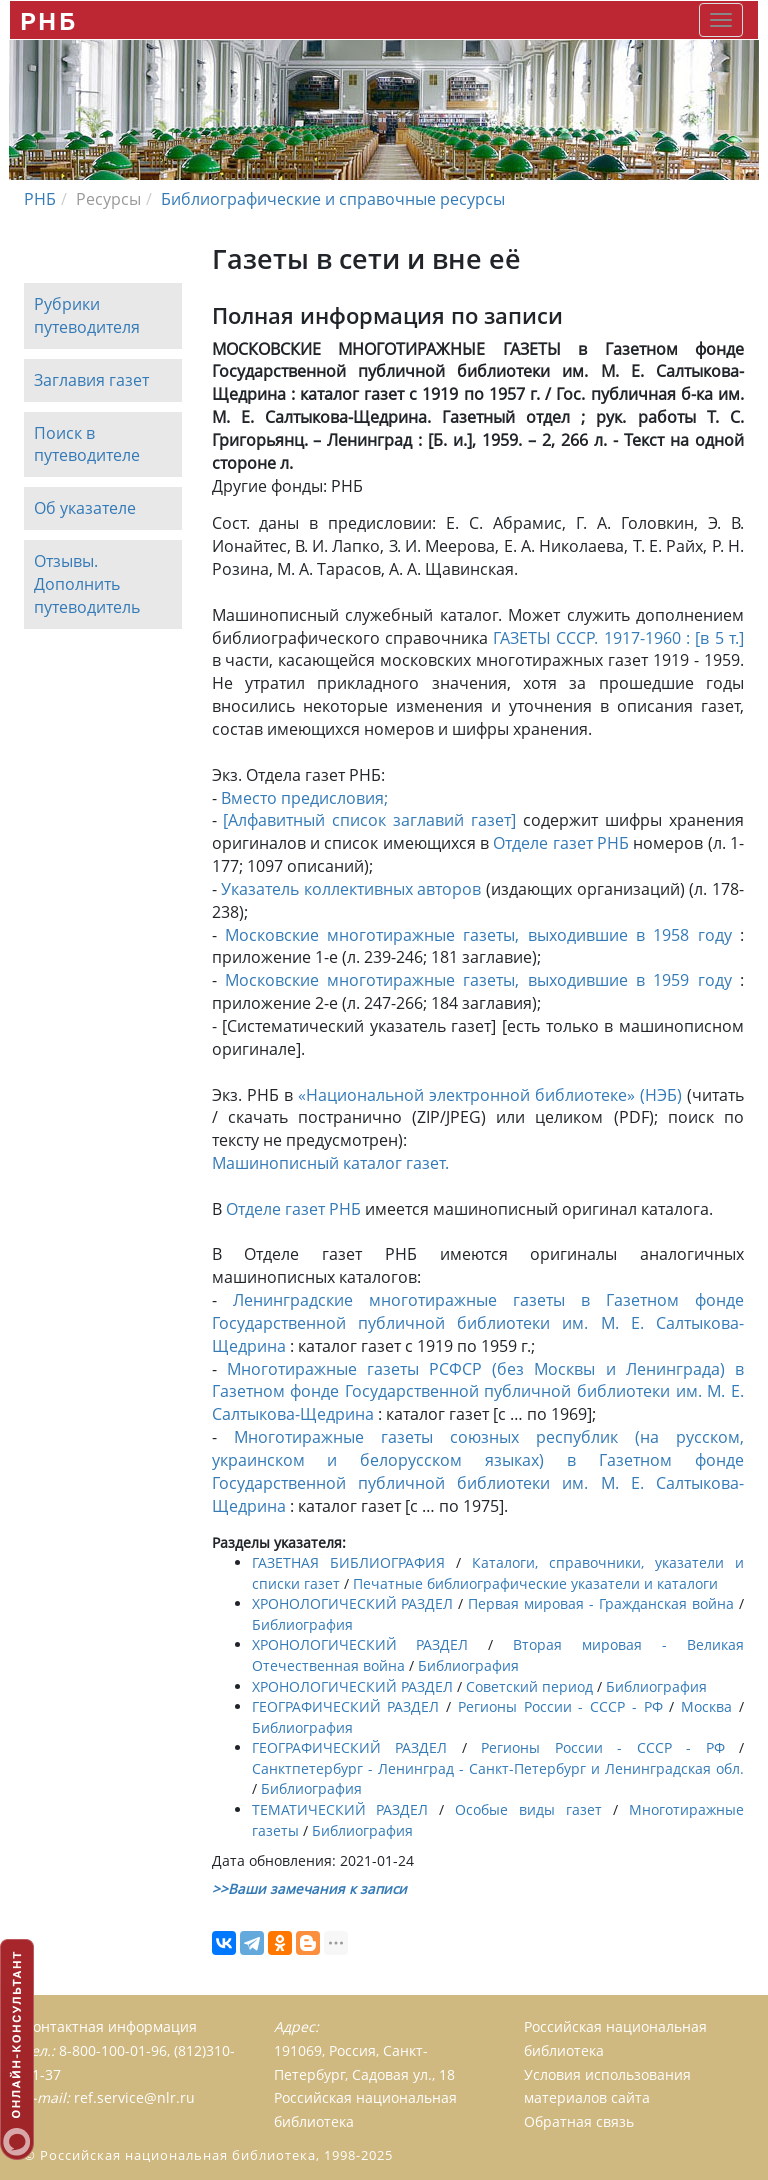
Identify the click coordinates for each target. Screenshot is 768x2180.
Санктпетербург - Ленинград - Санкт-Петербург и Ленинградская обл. (498, 1768)
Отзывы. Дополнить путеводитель (87, 584)
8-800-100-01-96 (113, 2050)
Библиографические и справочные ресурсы (333, 199)
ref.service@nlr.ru (134, 2097)
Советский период (529, 1686)
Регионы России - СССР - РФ (560, 1706)
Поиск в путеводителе (87, 444)
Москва (706, 1706)
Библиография (302, 1624)
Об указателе (85, 509)
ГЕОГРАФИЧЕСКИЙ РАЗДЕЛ (346, 1706)
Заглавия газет (91, 380)
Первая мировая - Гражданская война (601, 1603)
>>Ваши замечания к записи (309, 1888)
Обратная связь (579, 2121)
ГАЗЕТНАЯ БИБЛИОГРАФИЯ (348, 1562)
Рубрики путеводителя (87, 315)
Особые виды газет (528, 1809)
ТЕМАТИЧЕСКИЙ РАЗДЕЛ (340, 1809)
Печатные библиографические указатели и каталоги (535, 1583)
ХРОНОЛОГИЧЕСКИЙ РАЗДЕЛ (353, 1603)
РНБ (48, 20)
